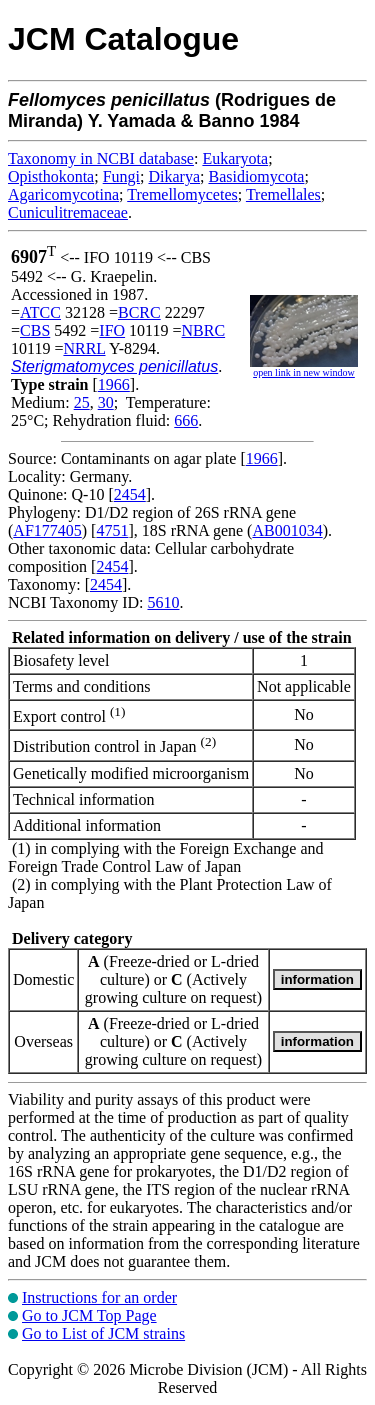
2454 (130, 494)
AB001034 (287, 530)
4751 (112, 530)
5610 (163, 602)
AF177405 (47, 530)
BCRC (139, 312)
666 (186, 420)
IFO (112, 330)
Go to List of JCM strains (103, 1333)
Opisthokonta (51, 176)
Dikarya (174, 176)
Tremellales (283, 194)
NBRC (204, 330)
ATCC (40, 312)
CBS (35, 330)
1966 (114, 384)
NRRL (84, 348)
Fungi (121, 176)
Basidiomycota (256, 176)
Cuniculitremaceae (68, 212)
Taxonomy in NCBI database (101, 158)
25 (82, 402)
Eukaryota (235, 158)
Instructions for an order (99, 1297)
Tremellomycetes (182, 194)
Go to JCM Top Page (89, 1315)
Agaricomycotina (63, 194)
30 (106, 402)
